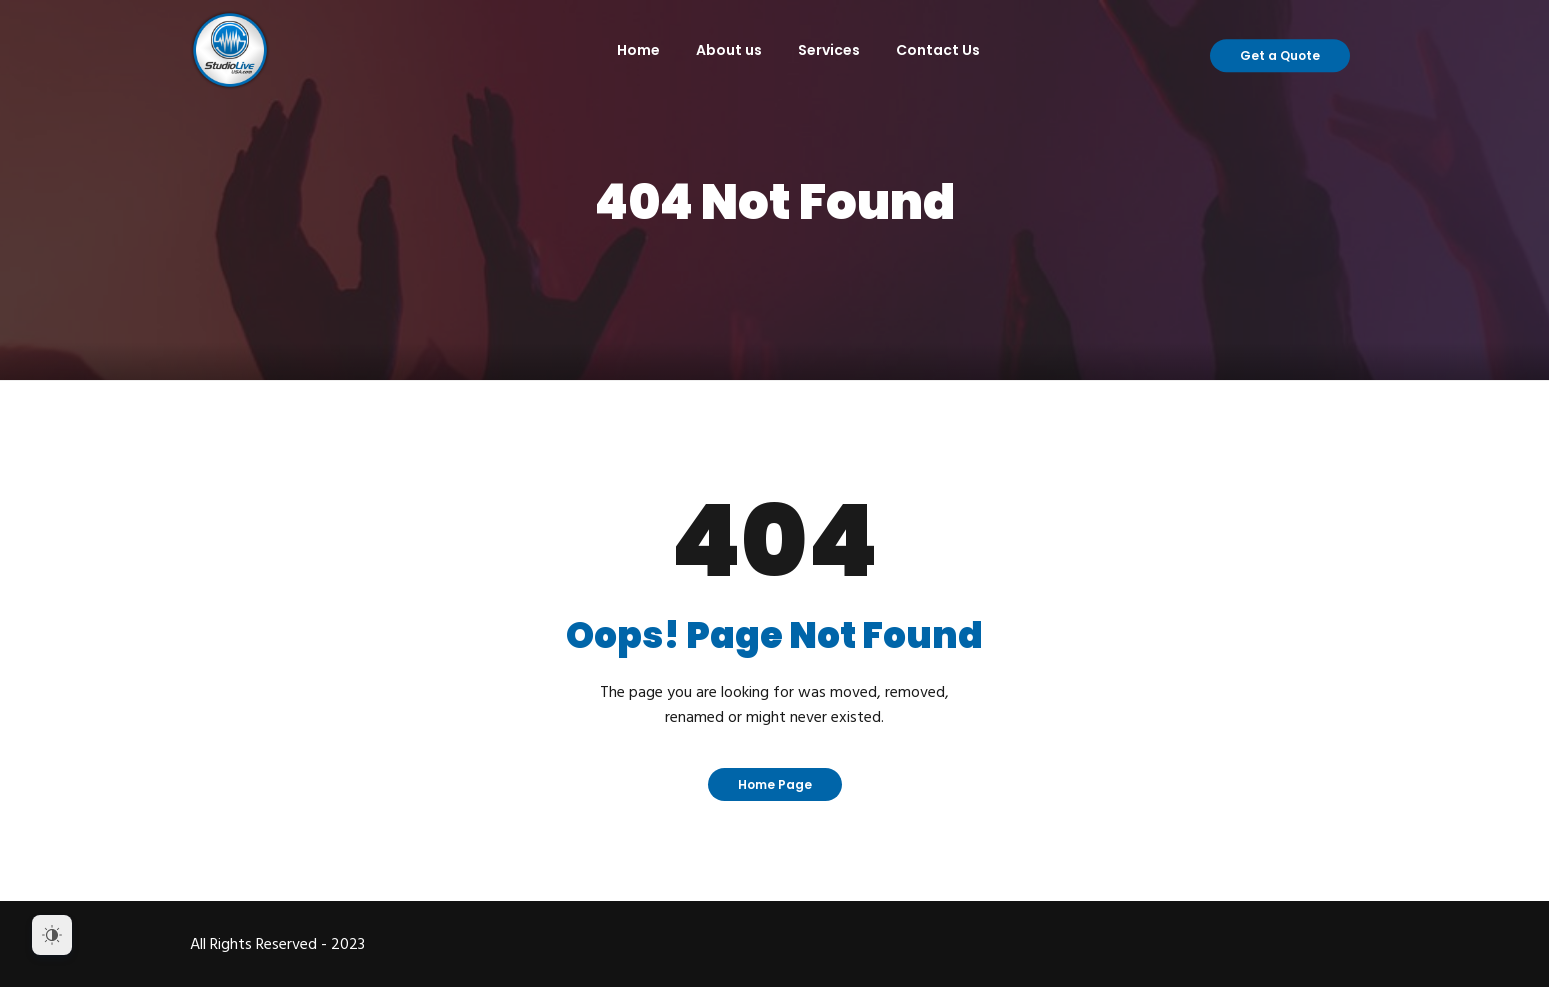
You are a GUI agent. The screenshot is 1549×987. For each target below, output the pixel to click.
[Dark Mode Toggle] (52, 935)
